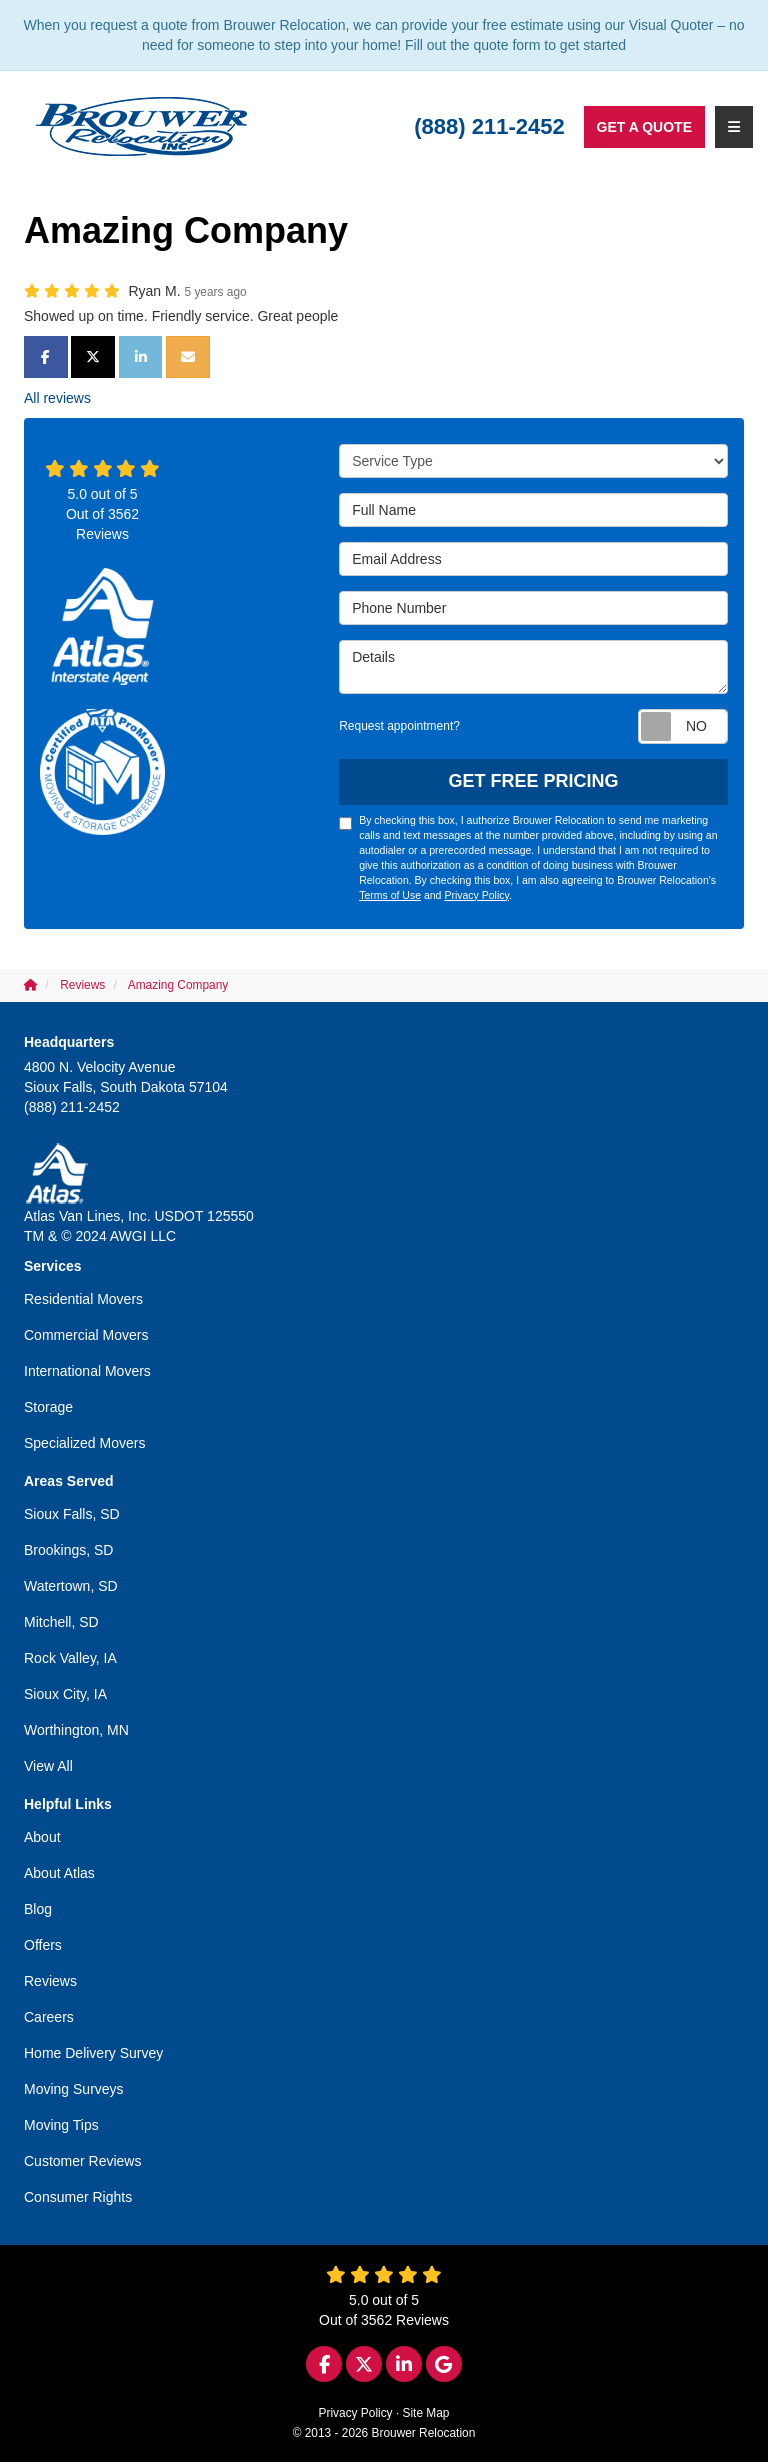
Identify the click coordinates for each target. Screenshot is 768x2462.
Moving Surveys (74, 2089)
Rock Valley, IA (70, 1658)
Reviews (50, 1981)
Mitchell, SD (61, 1622)
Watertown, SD (71, 1586)
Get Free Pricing (534, 781)
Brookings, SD (68, 1550)
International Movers (87, 1371)
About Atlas (59, 1873)
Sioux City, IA (65, 1694)
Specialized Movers (84, 1443)
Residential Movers (83, 1299)
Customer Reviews (82, 2161)
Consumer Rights (78, 2197)
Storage (48, 1407)
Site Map (426, 2413)
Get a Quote (644, 127)
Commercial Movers (86, 1335)
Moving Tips (61, 2125)
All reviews (57, 398)
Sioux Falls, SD (72, 1514)
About (42, 1837)
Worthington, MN (76, 1730)
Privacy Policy (476, 895)
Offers (43, 1945)
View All (48, 1766)
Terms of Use (390, 895)
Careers (49, 2017)
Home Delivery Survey (93, 2053)
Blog (38, 1909)
